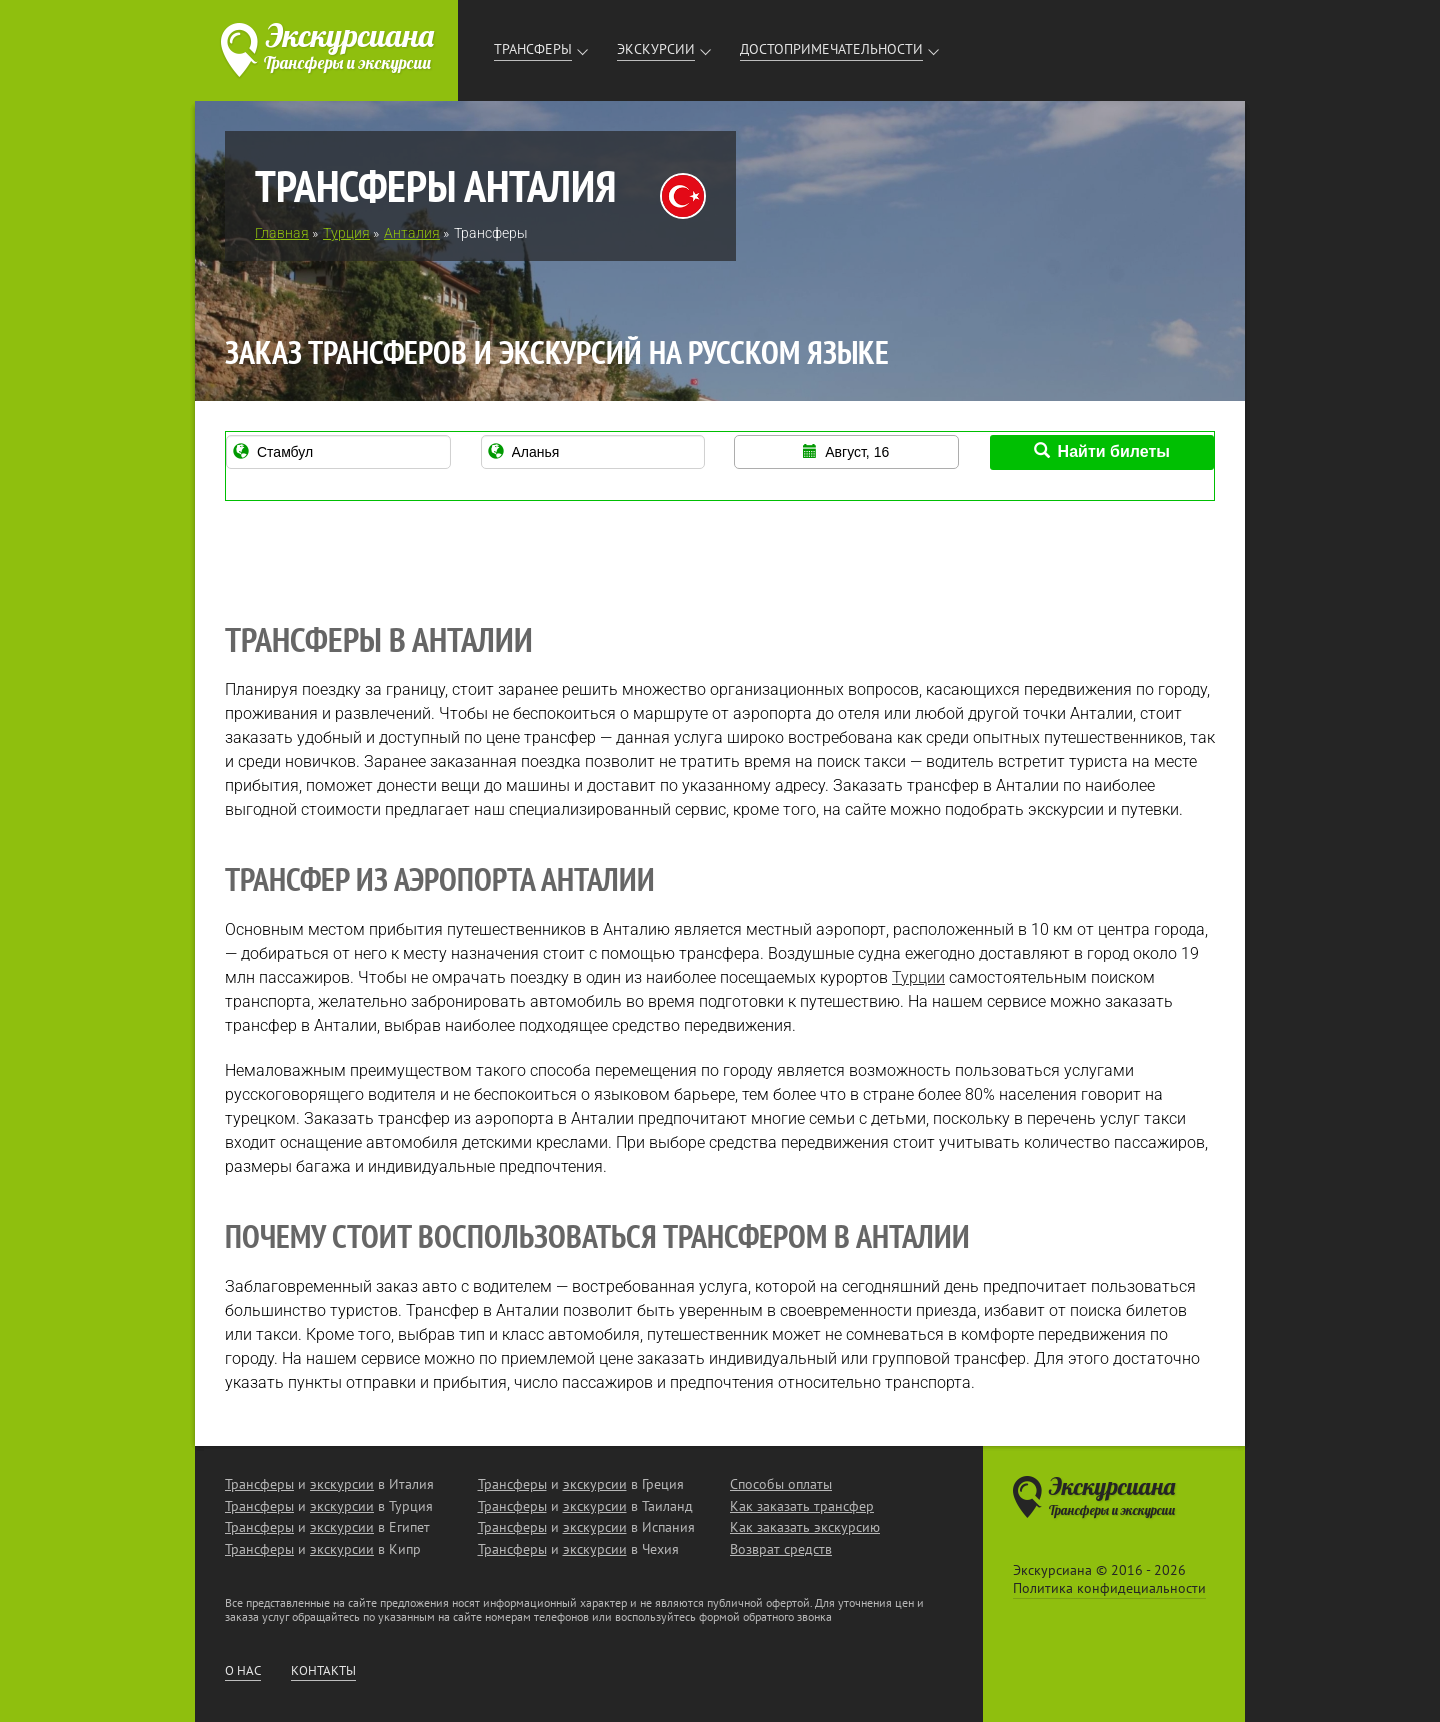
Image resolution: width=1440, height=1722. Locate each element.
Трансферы (533, 49)
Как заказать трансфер (802, 1506)
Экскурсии (656, 49)
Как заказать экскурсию (805, 1527)
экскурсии (342, 1484)
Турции (918, 977)
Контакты (323, 1671)
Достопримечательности (831, 49)
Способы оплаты (781, 1484)
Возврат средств (781, 1549)
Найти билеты (1102, 451)
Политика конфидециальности (1109, 1588)
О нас (243, 1671)
